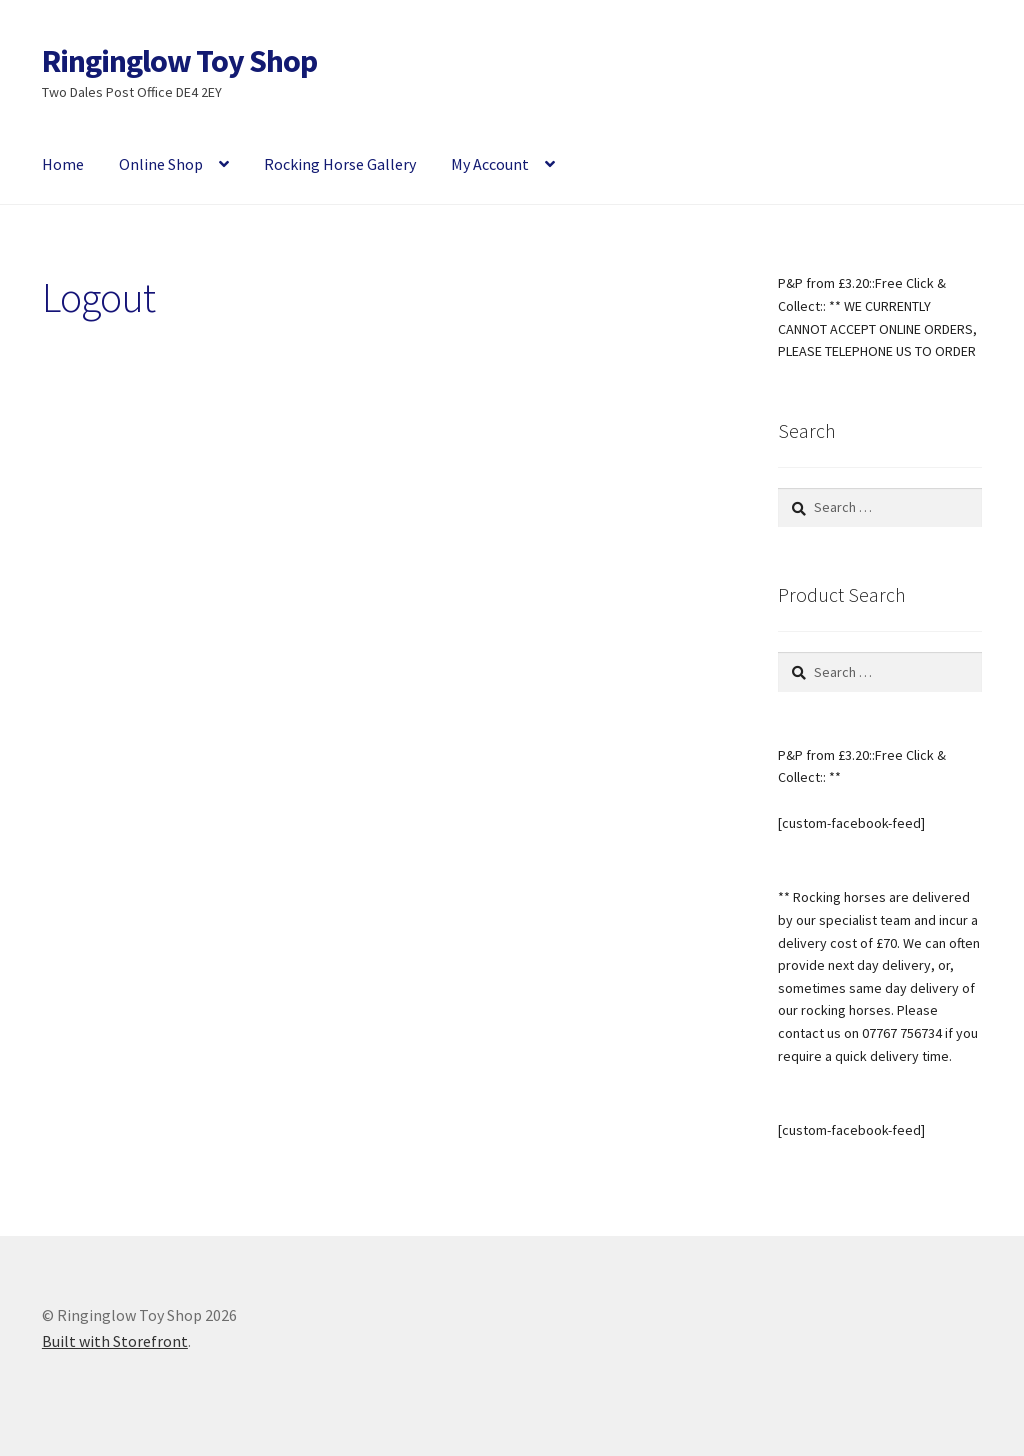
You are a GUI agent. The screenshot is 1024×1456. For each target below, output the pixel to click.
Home (63, 164)
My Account (490, 164)
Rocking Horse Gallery (340, 164)
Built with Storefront (115, 1341)
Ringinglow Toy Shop (179, 61)
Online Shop (161, 164)
